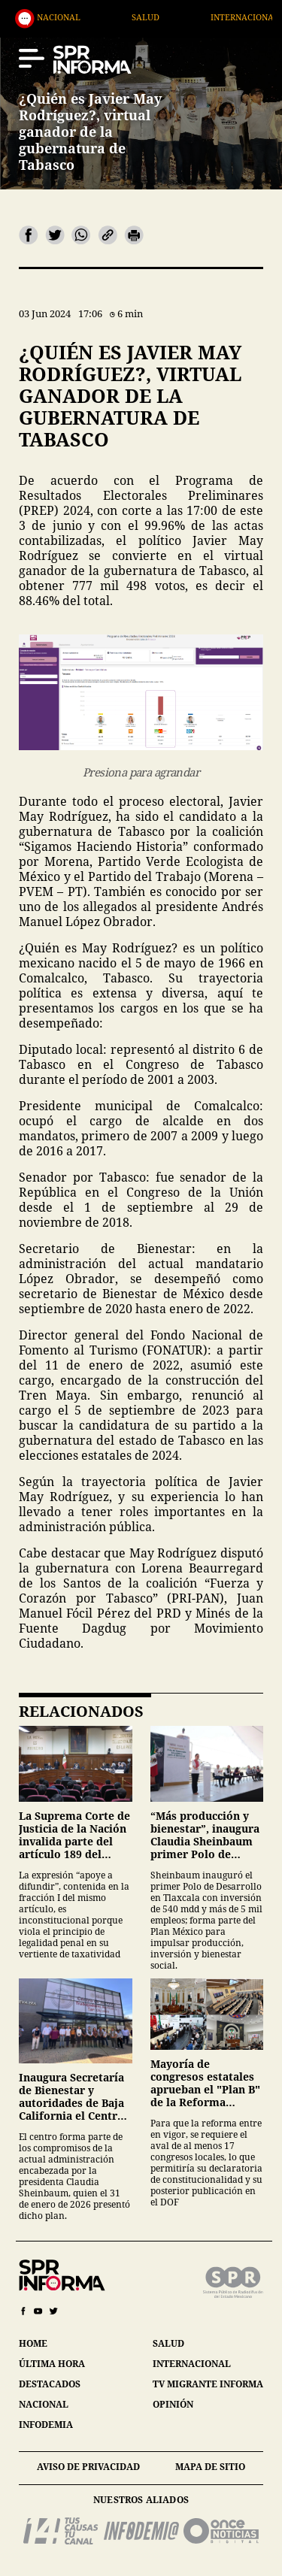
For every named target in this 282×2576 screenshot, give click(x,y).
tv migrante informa (208, 2384)
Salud (227, 17)
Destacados (40, 17)
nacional (43, 2404)
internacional (192, 2363)
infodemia (46, 2424)
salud (168, 2343)
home (33, 2343)
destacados (49, 2384)
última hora (52, 2363)
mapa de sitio (210, 2466)
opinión (173, 2404)
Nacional (140, 17)
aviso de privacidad (88, 2466)
